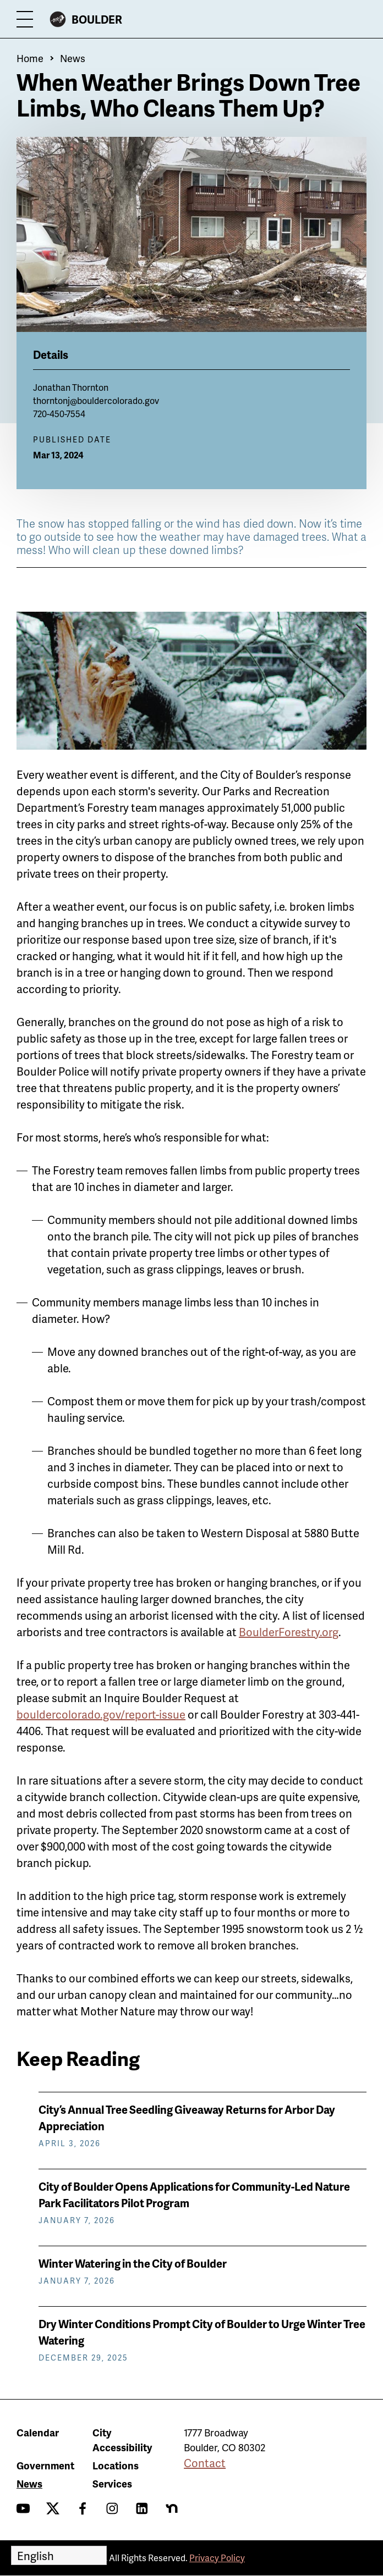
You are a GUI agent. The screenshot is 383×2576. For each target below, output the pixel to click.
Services (112, 2483)
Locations (115, 2465)
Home (30, 58)
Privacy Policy (217, 2557)
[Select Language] (59, 2555)
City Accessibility (122, 2439)
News (72, 58)
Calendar (38, 2432)
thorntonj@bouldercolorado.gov (96, 400)
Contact (205, 2462)
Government (45, 2465)
